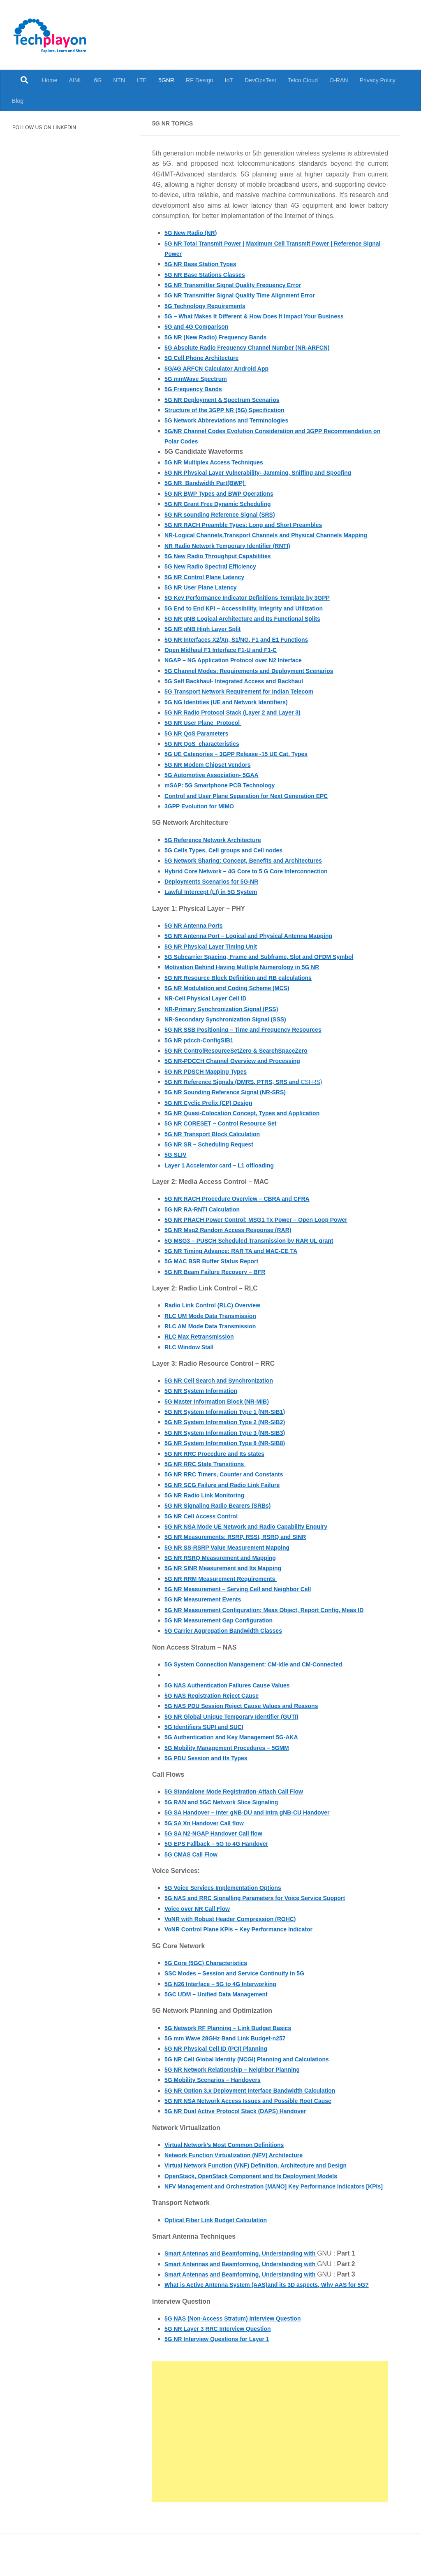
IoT (229, 80)
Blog (17, 100)
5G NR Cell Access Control (206, 1526)
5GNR (166, 80)
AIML (76, 80)
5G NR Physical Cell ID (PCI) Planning (222, 2069)
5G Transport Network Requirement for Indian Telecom (248, 702)
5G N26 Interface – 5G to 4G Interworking (227, 2004)
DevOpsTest (260, 80)
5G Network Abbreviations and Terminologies (234, 420)
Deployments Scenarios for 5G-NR (217, 891)
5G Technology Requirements (210, 305)
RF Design (199, 80)
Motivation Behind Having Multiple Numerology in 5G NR (252, 977)
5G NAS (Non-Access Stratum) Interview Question (241, 2359)
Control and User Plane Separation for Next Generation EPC (256, 806)
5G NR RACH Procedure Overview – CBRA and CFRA (246, 1209)
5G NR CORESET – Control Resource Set (227, 1133)
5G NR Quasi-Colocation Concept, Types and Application (252, 1123)
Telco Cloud (303, 80)
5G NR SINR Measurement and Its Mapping (230, 1578)
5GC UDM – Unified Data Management (222, 2015)
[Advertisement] (270, 2473)
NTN (119, 80)
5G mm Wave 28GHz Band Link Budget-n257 (233, 2059)
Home (50, 80)
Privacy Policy (378, 80)
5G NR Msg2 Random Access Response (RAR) (236, 1240)
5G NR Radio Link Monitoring (209, 1505)
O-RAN (338, 80)
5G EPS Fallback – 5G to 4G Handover (223, 1864)
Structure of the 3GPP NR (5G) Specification (232, 409)
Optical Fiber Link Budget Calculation (222, 2251)
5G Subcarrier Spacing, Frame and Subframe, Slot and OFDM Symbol (271, 966)
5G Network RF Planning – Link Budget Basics (236, 2048)
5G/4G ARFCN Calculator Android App (223, 368)
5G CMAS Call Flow (194, 1874)
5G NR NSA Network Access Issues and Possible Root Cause (259, 2121)
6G (98, 80)
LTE (141, 80)
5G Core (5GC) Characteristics (211, 1983)
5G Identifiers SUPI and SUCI (209, 1747)
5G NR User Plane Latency (205, 597)
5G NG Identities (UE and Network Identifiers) (234, 712)
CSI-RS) (253, 1091)
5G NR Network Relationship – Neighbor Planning (241, 2090)
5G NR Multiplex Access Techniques (220, 462)
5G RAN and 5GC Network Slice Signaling (228, 1822)
